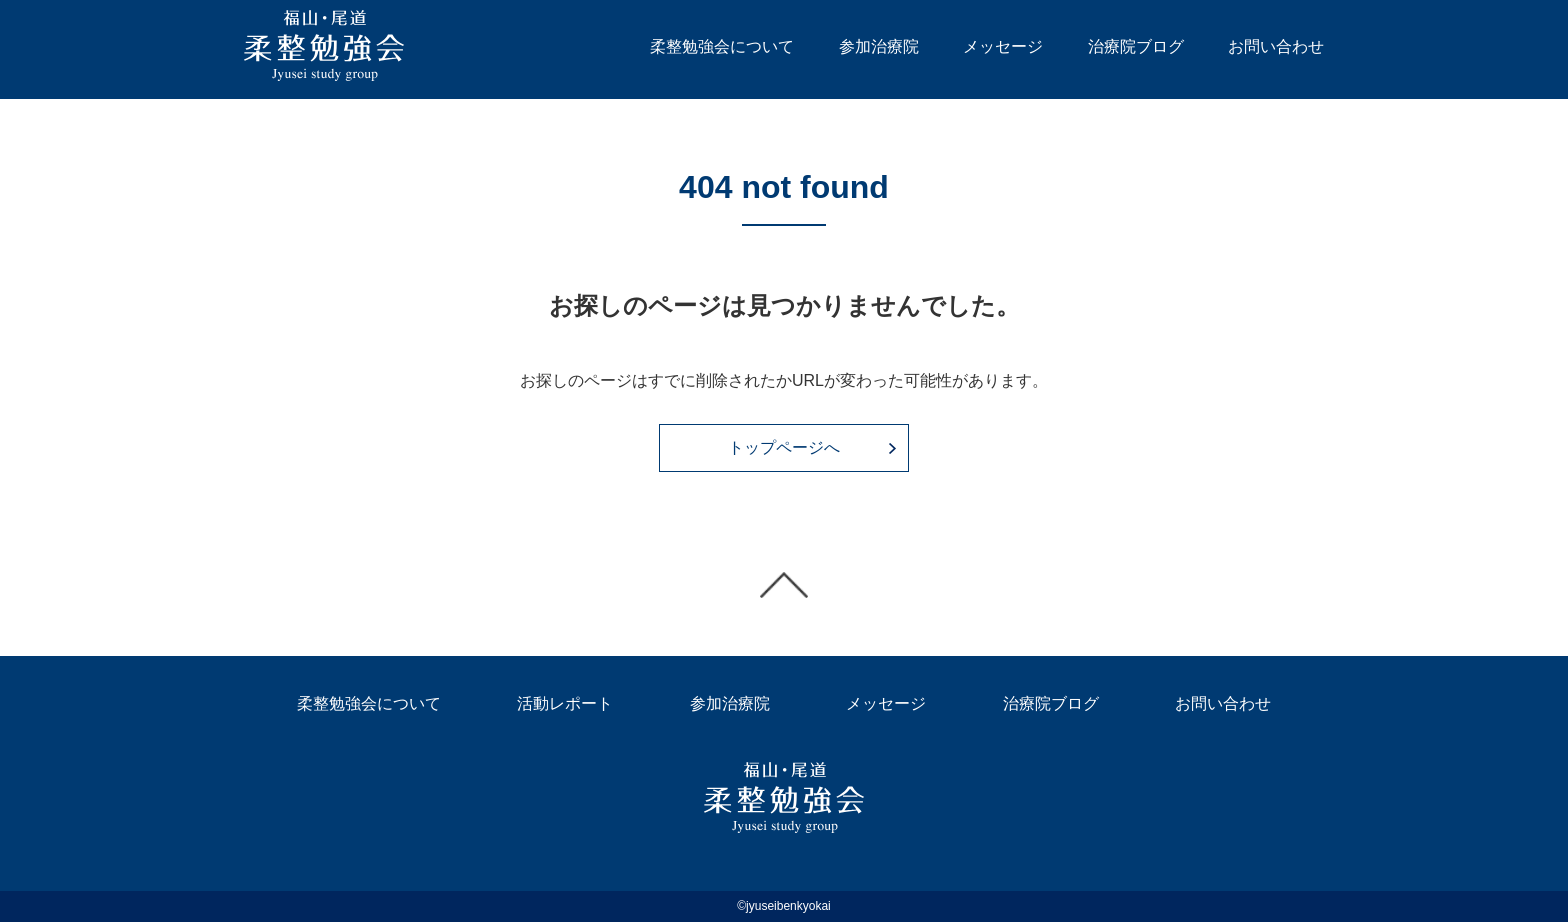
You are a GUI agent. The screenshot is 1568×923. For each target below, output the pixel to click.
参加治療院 (879, 46)
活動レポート (565, 705)
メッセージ (1003, 46)
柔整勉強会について (722, 46)
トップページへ (784, 448)
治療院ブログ (1136, 46)
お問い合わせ (1276, 46)
